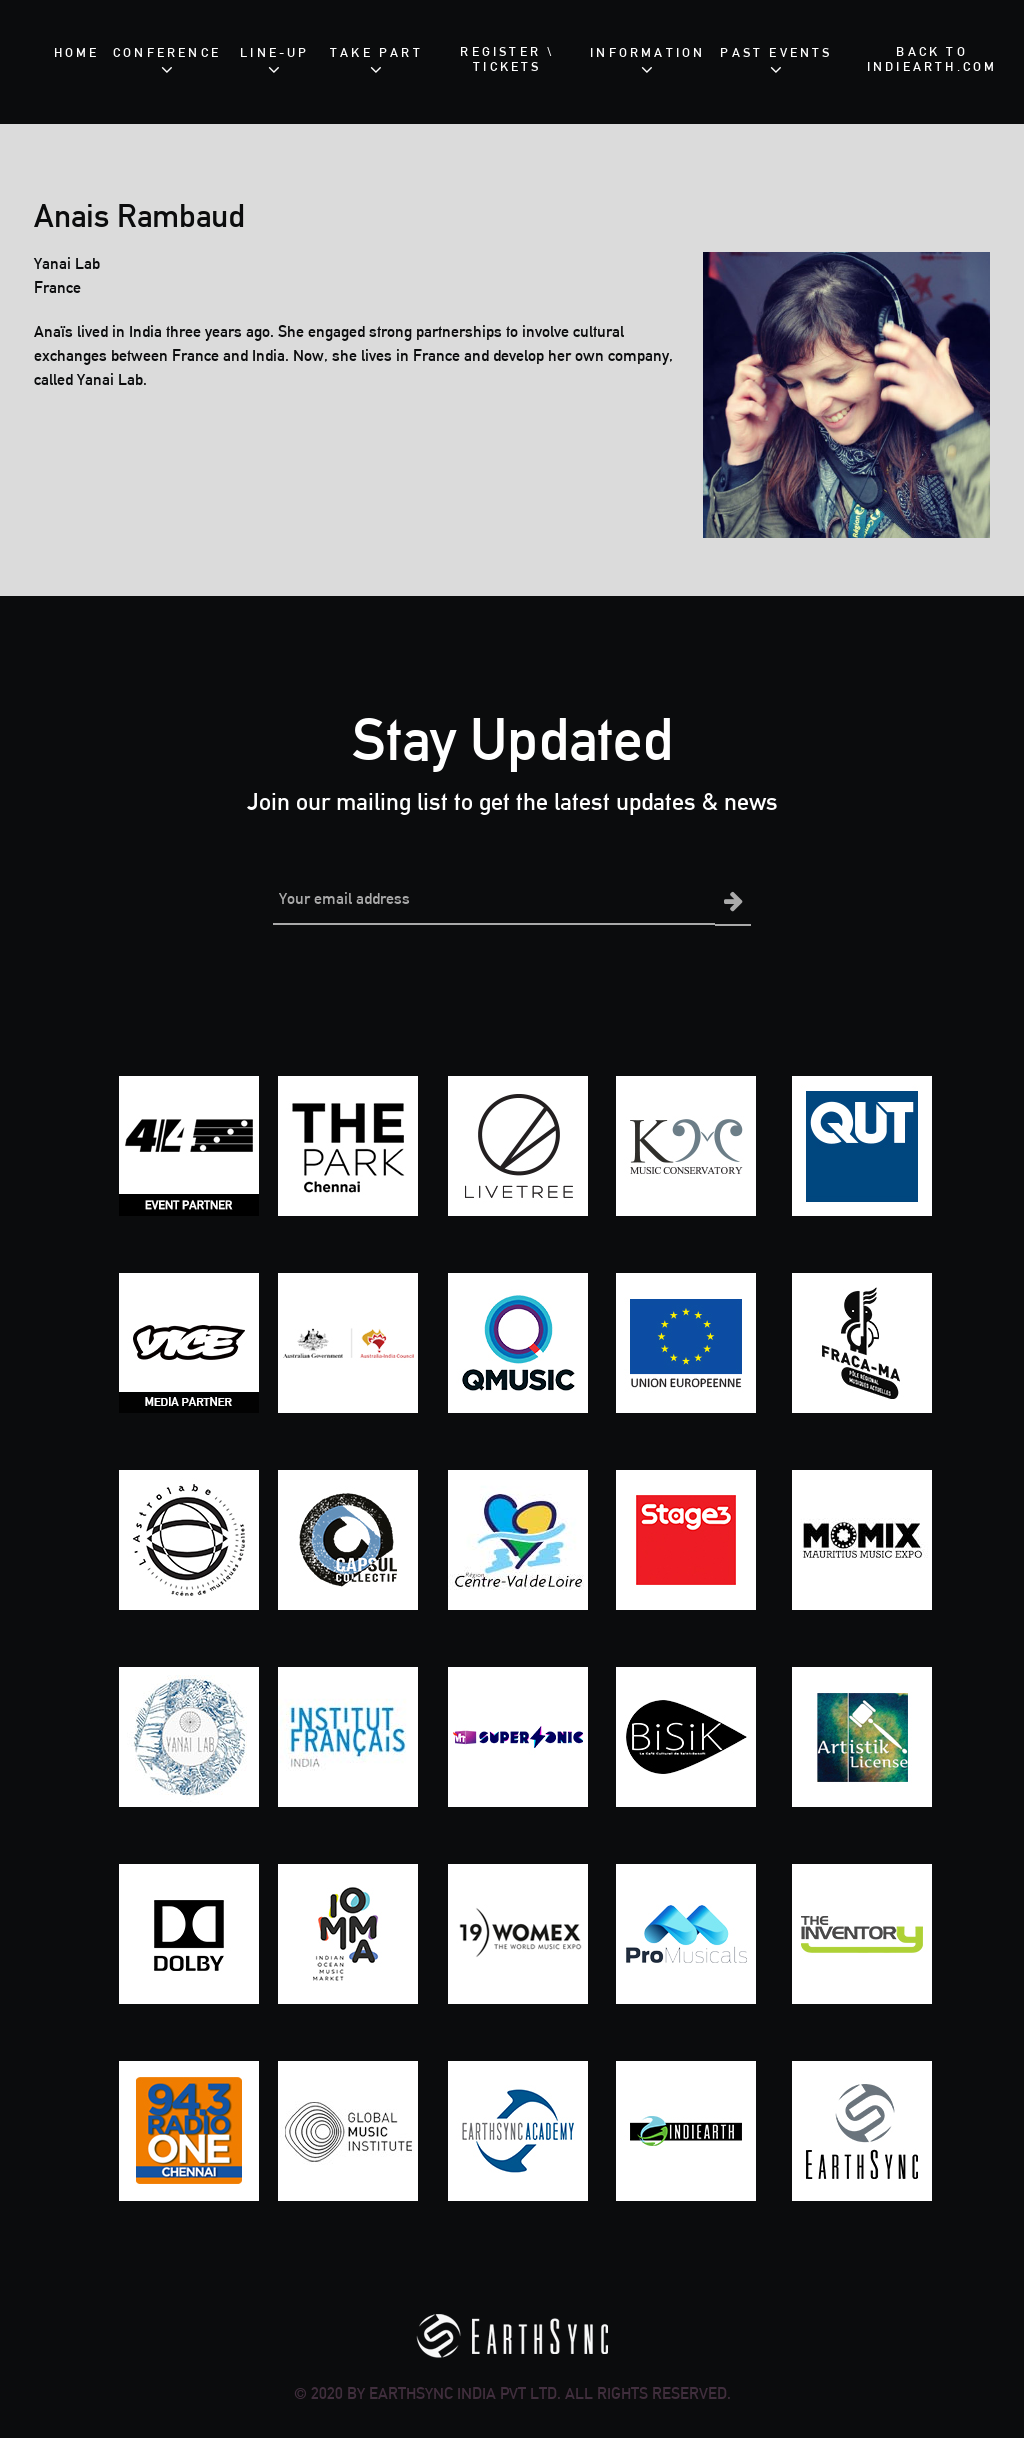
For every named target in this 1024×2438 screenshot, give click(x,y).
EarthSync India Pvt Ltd (463, 2391)
